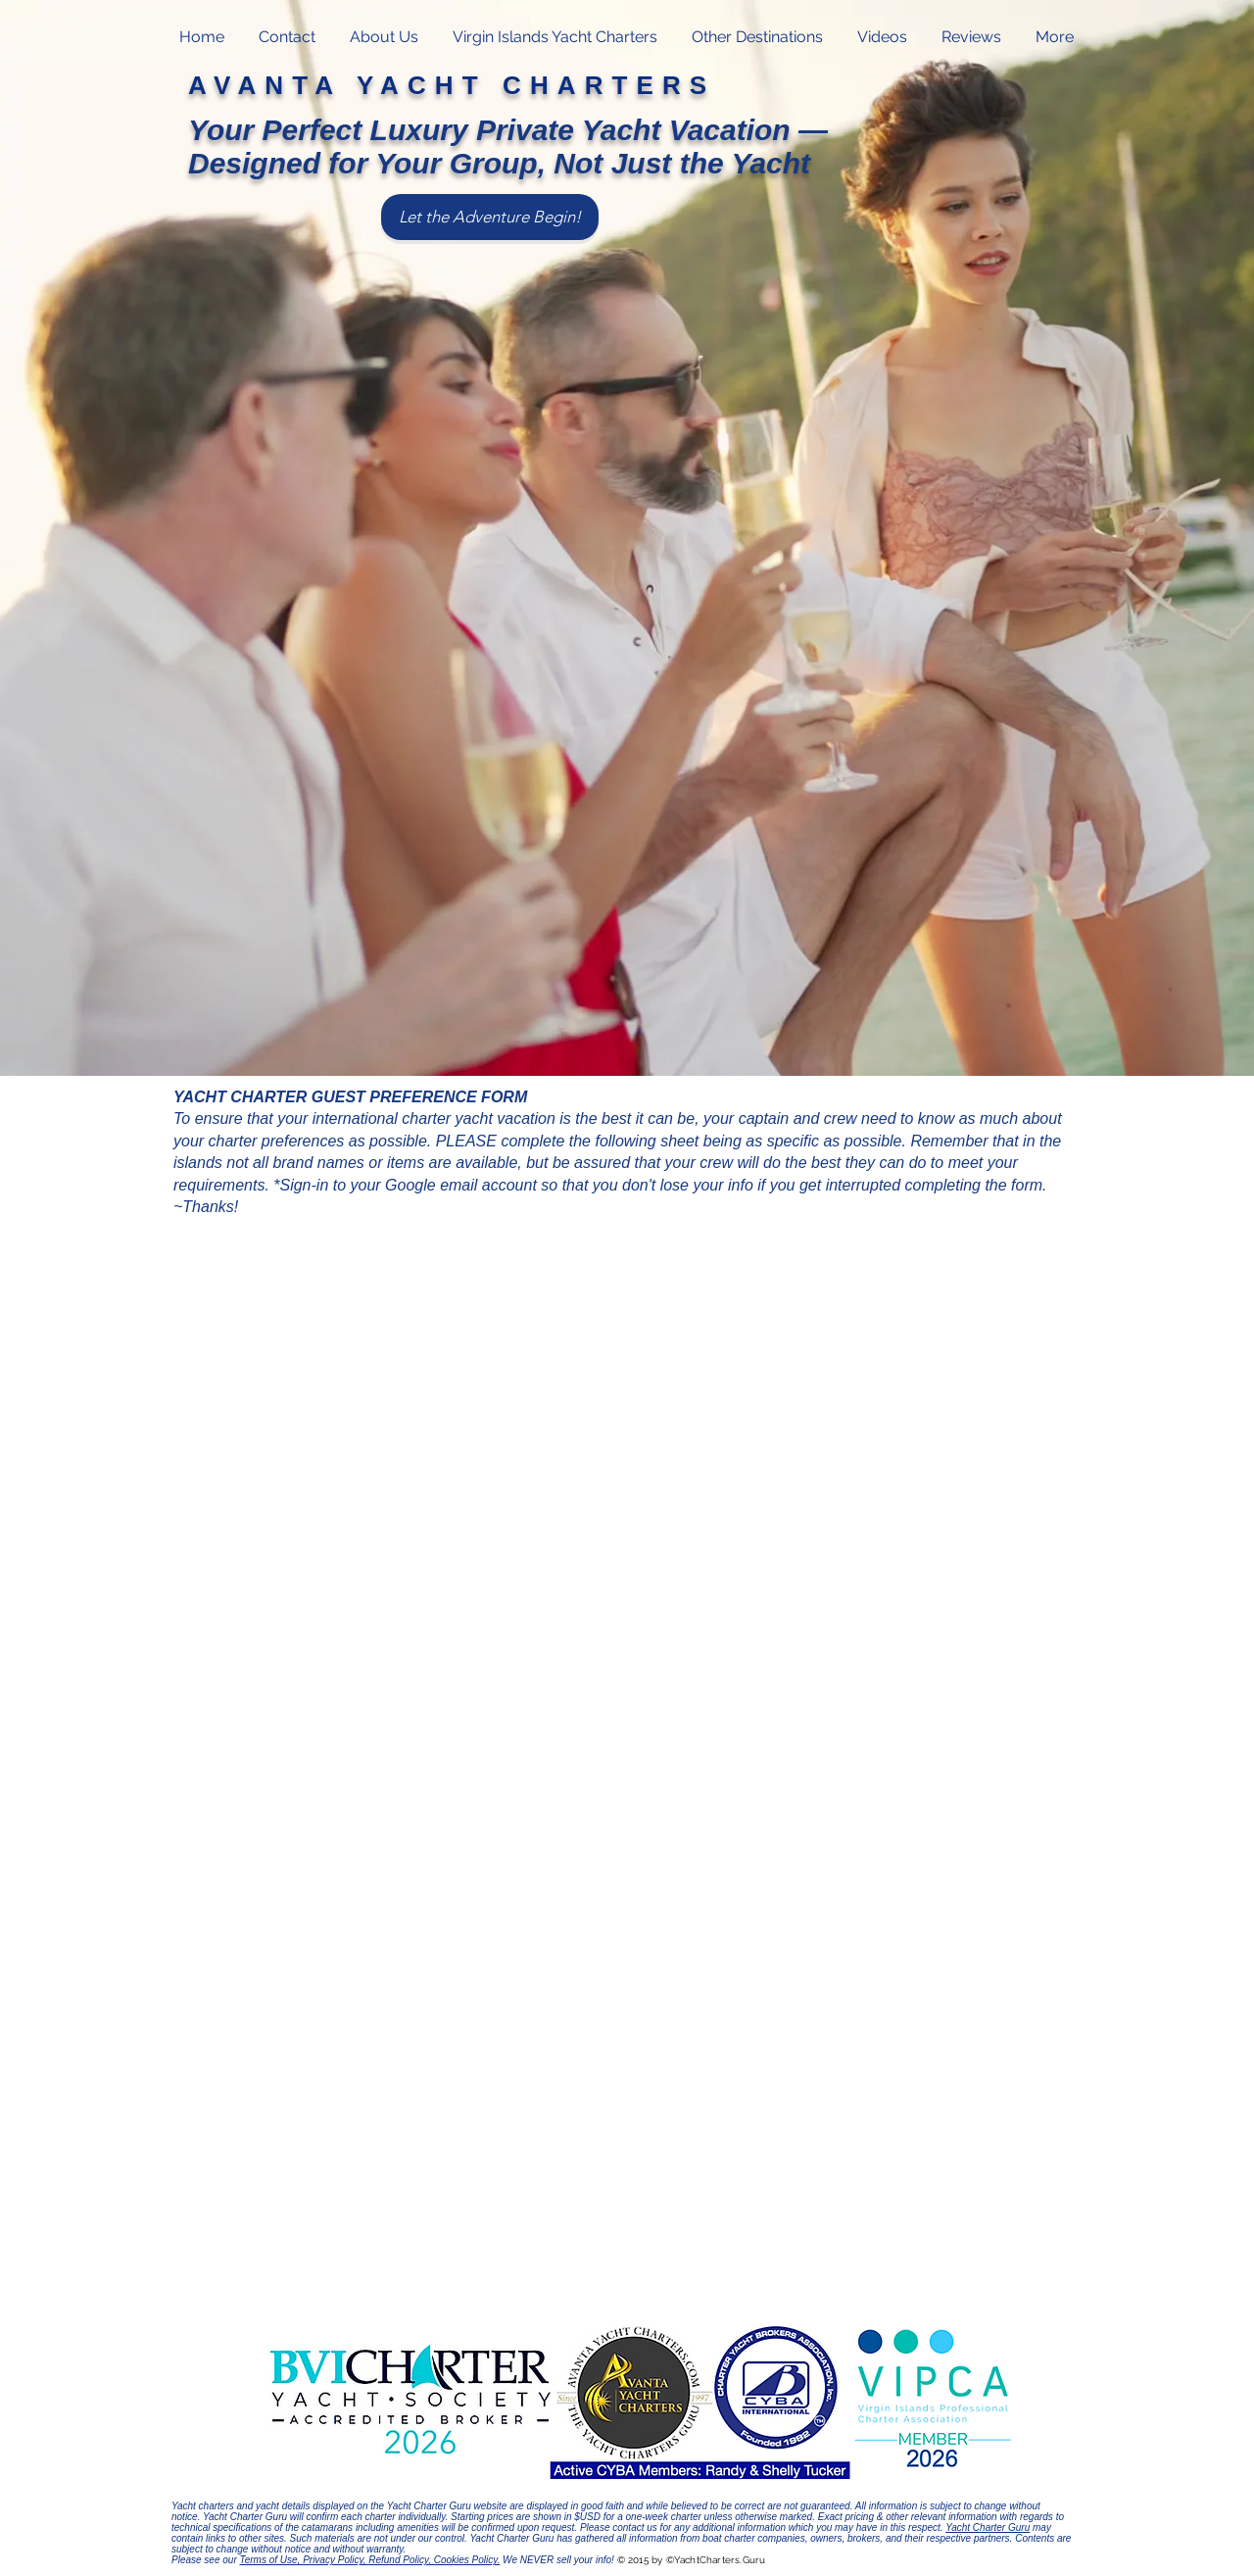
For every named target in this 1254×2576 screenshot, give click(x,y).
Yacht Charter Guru (987, 2527)
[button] (554, 37)
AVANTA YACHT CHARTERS (451, 85)
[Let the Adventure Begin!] (490, 217)
